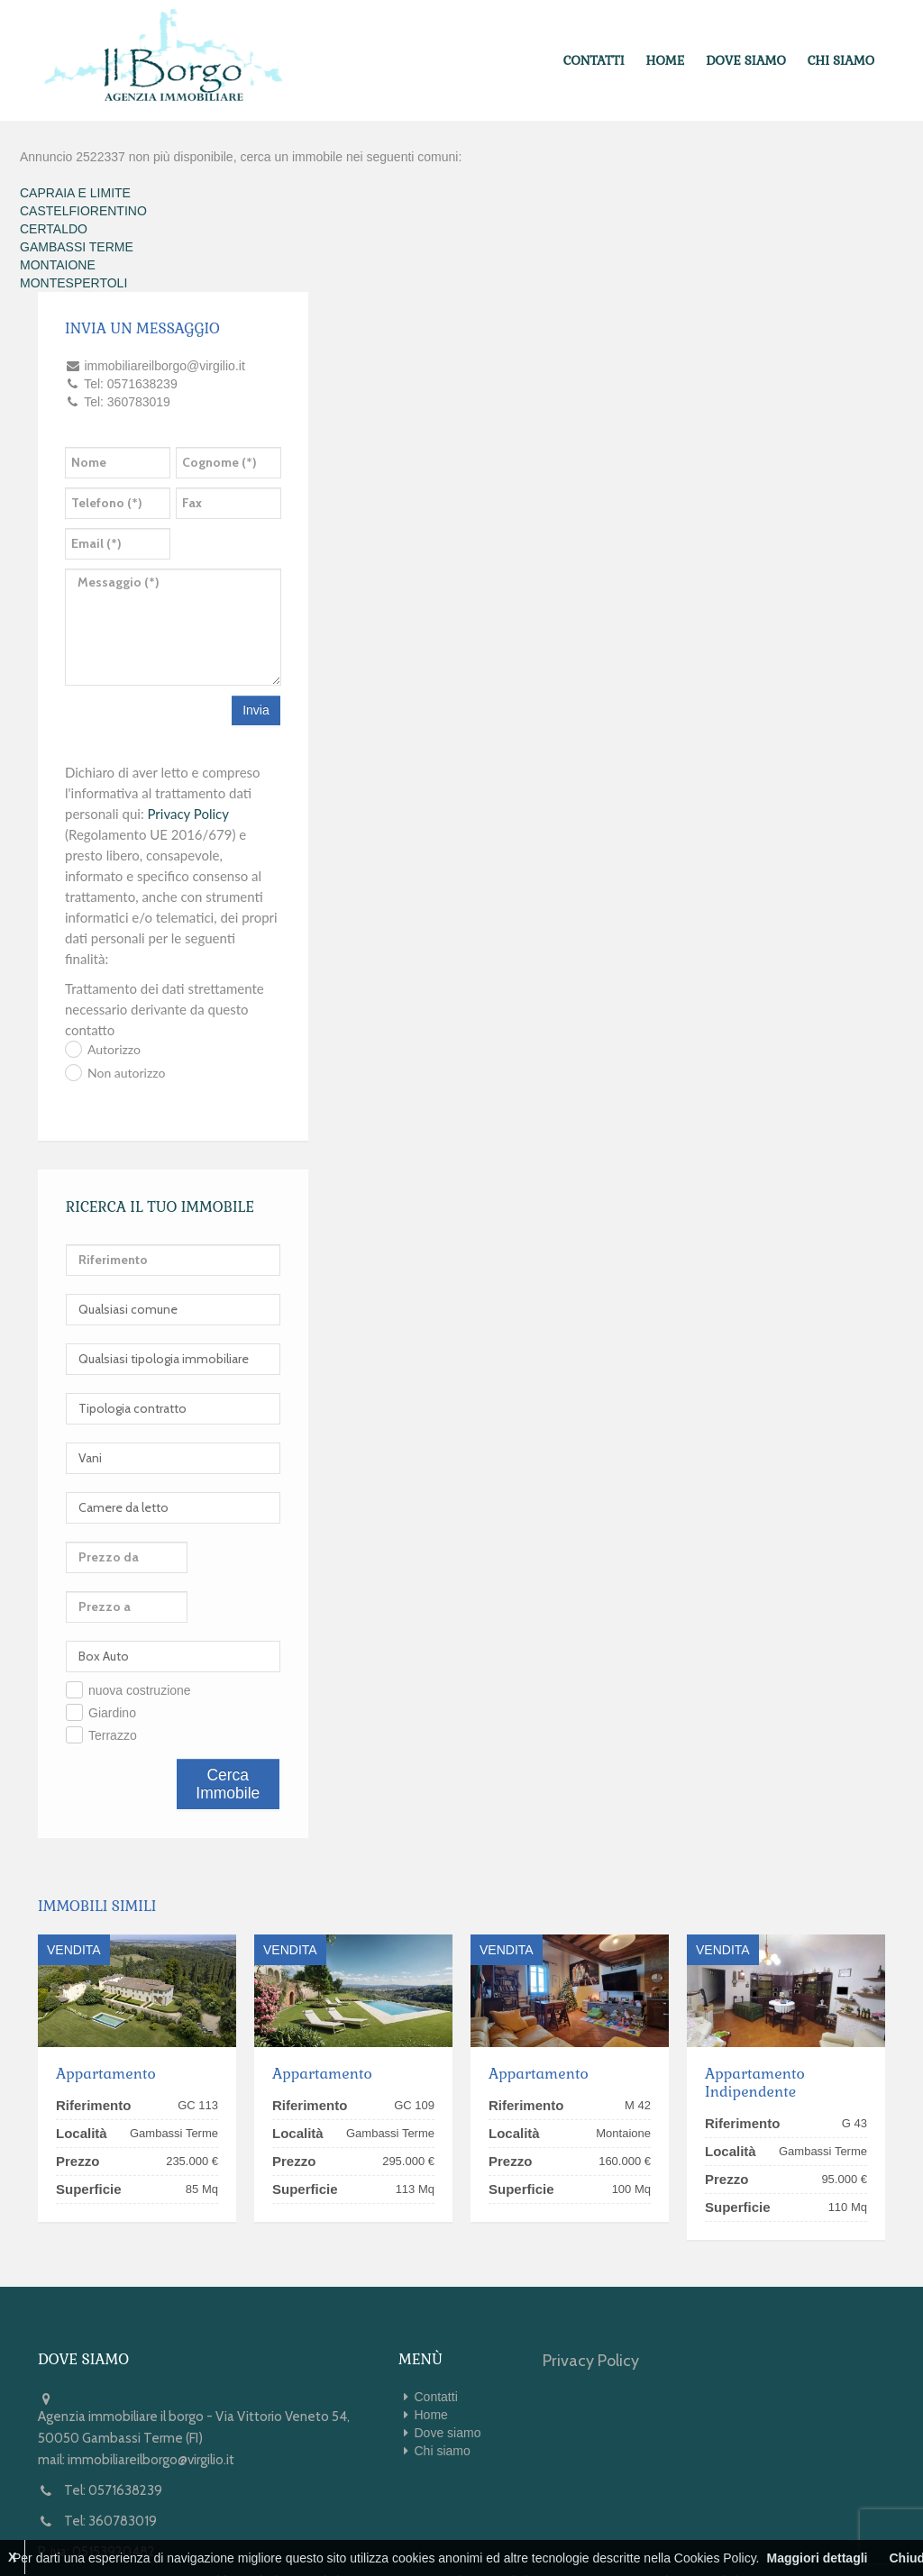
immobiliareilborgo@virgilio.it (151, 2407)
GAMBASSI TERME (76, 243)
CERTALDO (53, 225)
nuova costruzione (139, 1637)
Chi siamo (842, 58)
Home (674, 58)
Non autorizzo (126, 1069)
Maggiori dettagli (816, 2558)
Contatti (606, 58)
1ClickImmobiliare (305, 2529)
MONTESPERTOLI (73, 279)
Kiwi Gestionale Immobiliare (667, 2529)
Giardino (112, 1659)
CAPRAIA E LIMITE (75, 189)
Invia (256, 707)
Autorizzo (114, 1046)
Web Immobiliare (494, 2529)
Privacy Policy (188, 810)
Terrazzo (112, 1682)
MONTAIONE (58, 261)
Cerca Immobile (228, 1731)
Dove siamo (750, 58)
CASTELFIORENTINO (83, 207)
